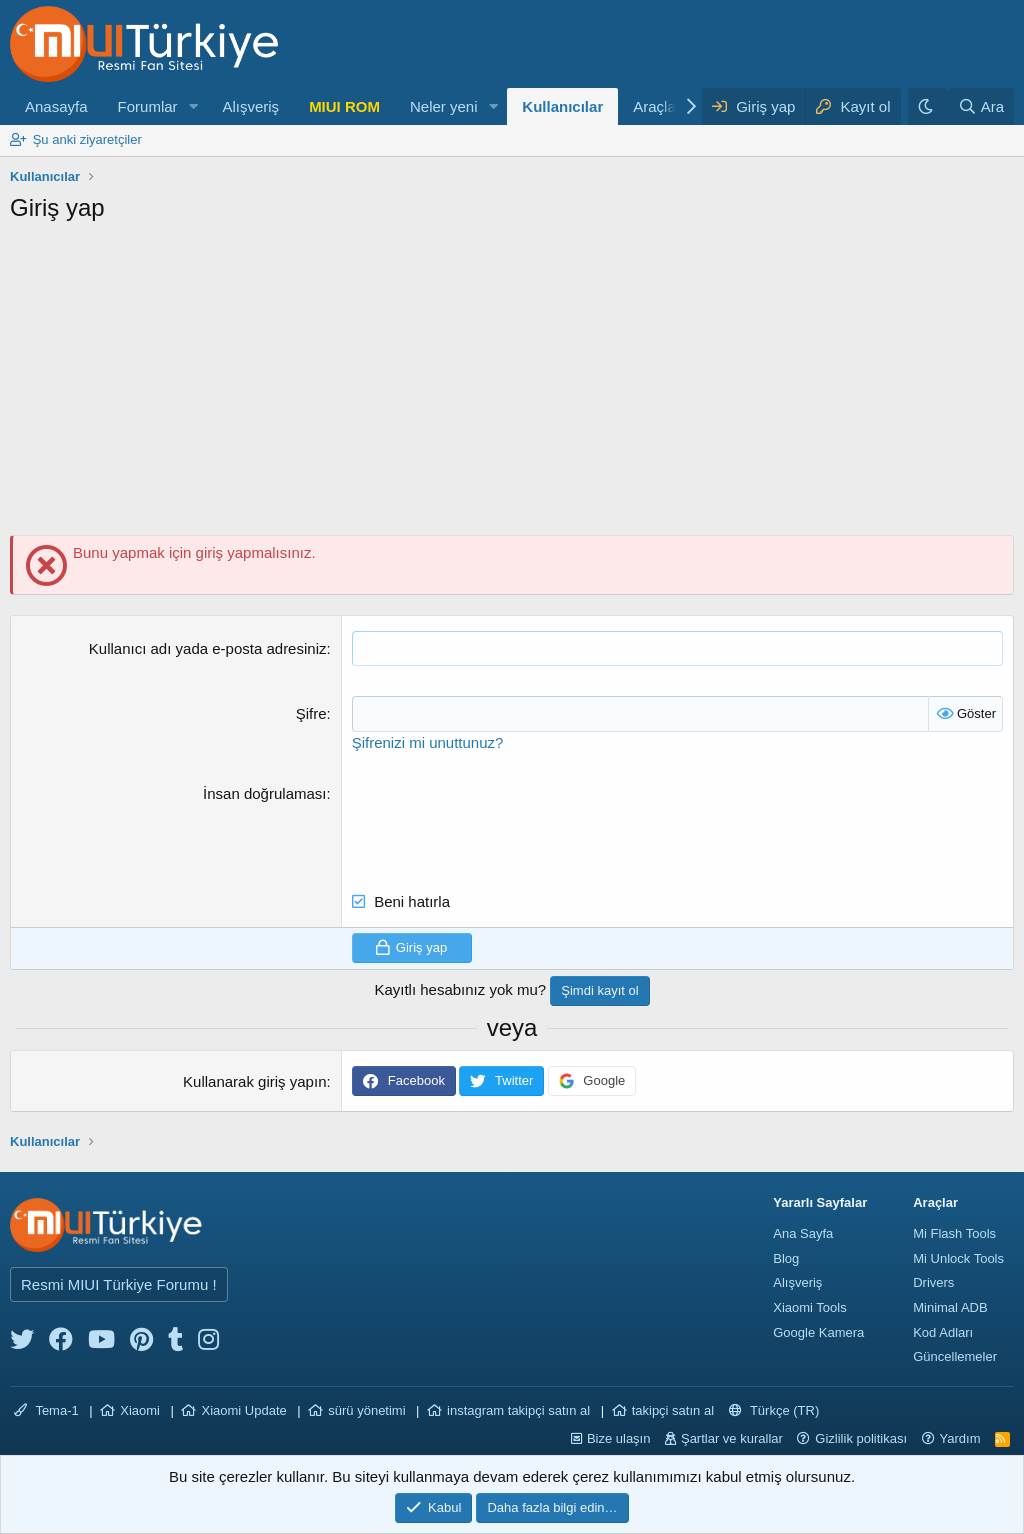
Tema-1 (46, 1409)
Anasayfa (56, 106)
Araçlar (657, 106)
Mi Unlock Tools (958, 1257)
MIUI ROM (344, 106)
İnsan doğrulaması (264, 792)
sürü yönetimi (366, 1409)
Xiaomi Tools (809, 1306)
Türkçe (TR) (774, 1409)
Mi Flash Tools (954, 1232)
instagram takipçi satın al (518, 1409)
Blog (786, 1257)
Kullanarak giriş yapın (254, 1080)
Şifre (311, 713)
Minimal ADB (950, 1306)
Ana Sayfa (803, 1232)
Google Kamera (818, 1331)
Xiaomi (140, 1409)
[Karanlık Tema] (928, 106)
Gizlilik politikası (861, 1437)
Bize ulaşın (619, 1437)
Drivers (933, 1281)
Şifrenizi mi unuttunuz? (428, 741)
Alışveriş (250, 106)
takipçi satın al (673, 1409)
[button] (193, 106)
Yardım (960, 1437)
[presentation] (504, 821)
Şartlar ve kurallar (732, 1437)
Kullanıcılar (562, 106)
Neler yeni (444, 106)
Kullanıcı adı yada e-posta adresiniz (208, 648)
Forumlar (148, 106)
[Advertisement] (512, 385)
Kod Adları (943, 1331)
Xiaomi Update (243, 1409)
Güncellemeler (955, 1355)
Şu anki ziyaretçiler (87, 139)
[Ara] (981, 106)
